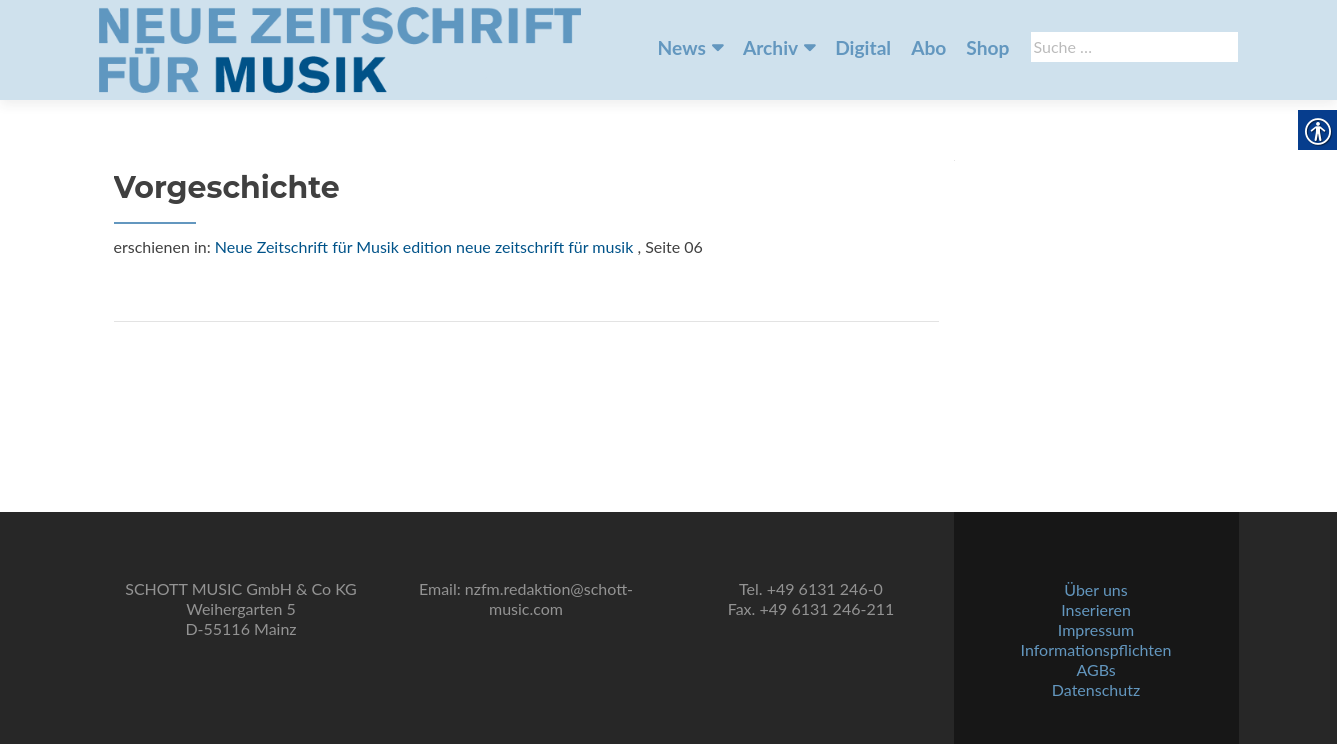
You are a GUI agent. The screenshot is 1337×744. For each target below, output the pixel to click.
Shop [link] (987, 47)
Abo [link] (928, 47)
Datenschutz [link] (1096, 689)
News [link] (682, 47)
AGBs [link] (1095, 669)
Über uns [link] (1095, 589)
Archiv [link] (770, 47)
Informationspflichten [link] (1096, 649)
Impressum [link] (1096, 629)
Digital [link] (863, 47)
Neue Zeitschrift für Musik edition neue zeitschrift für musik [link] (424, 246)
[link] (340, 48)
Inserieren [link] (1096, 609)
